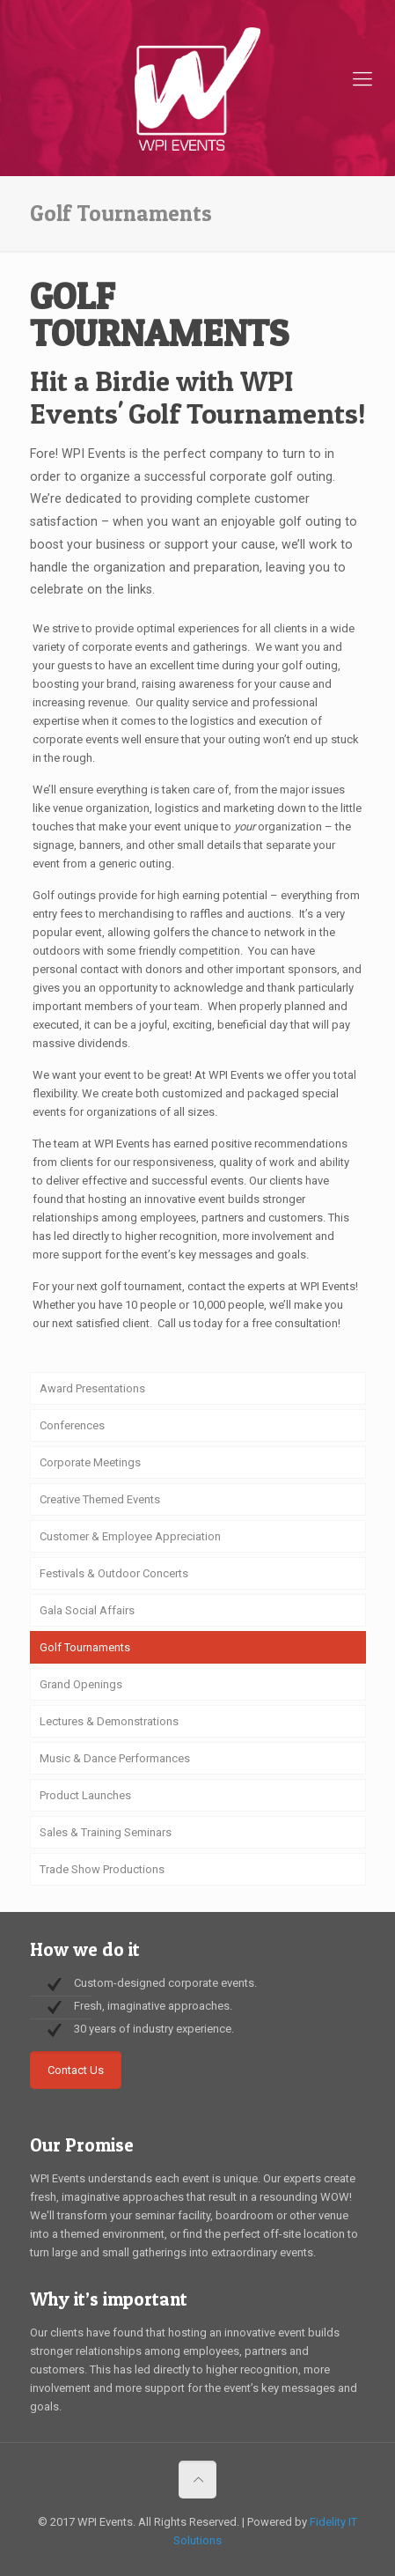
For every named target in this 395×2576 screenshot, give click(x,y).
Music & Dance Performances (115, 1758)
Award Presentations (92, 1388)
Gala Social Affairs (87, 1610)
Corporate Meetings (90, 1462)
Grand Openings (81, 1684)
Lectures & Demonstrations (109, 1721)
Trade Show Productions (102, 1869)
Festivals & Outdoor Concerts (114, 1573)
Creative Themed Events (100, 1499)
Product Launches (85, 1795)
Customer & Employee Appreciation (130, 1536)
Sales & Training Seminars (106, 1832)
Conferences (72, 1425)
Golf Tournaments (85, 1647)
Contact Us (76, 2070)
